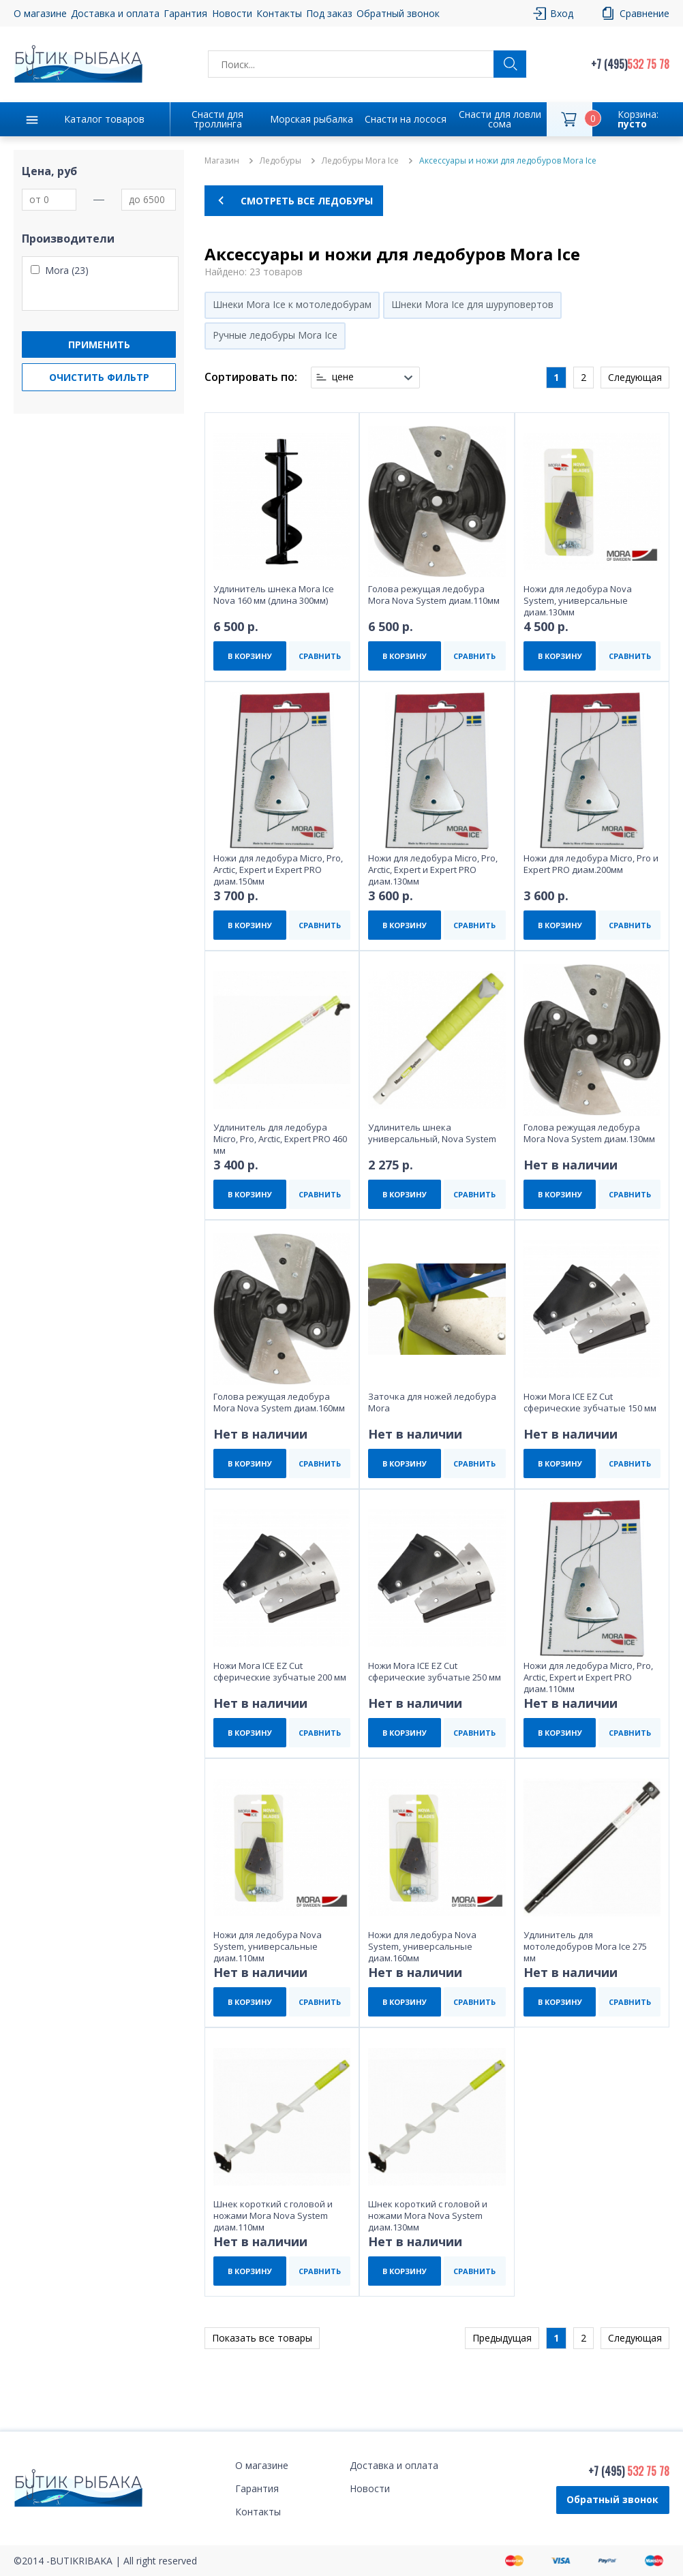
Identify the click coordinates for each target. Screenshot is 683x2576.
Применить (99, 344)
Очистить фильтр (99, 377)
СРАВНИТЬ (320, 656)
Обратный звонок (398, 13)
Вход (561, 13)
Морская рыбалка (311, 118)
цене (343, 377)
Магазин (221, 161)
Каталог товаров (104, 118)
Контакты (279, 13)
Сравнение (644, 13)
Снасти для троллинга (217, 119)
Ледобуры (280, 161)
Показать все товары (262, 2337)
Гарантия (185, 13)
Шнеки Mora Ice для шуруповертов (472, 304)
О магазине (40, 13)
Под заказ (329, 13)
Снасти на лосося (405, 118)
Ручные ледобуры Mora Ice (275, 334)
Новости (232, 13)
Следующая (635, 377)
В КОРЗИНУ (250, 656)
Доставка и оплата (115, 13)
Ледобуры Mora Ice (360, 161)
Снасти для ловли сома (500, 119)
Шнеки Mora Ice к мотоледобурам (292, 304)
